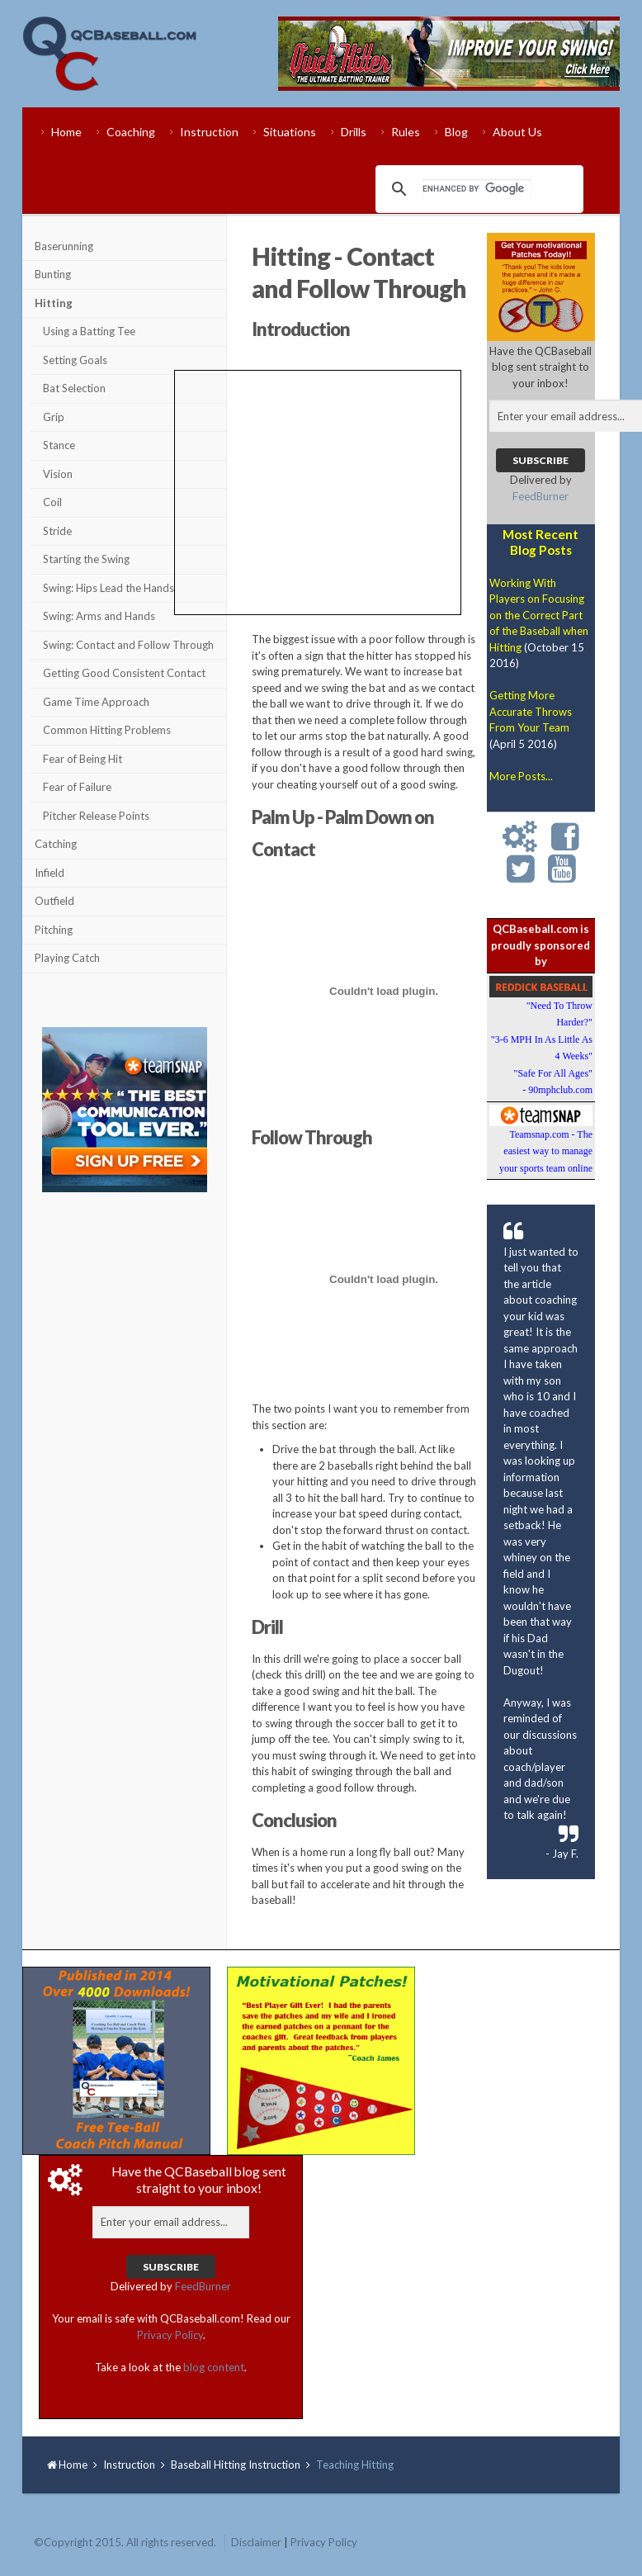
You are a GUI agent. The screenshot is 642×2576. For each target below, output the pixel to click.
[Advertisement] (124, 1299)
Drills (353, 132)
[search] (476, 189)
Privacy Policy (170, 2335)
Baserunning (64, 246)
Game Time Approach (96, 701)
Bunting (53, 274)
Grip (53, 417)
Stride (57, 530)
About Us (517, 132)
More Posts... (521, 776)
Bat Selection (74, 388)
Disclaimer (256, 2542)
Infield (49, 872)
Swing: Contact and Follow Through (128, 644)
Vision (58, 474)
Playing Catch (67, 957)
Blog (456, 132)
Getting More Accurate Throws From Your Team (530, 711)
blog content (213, 2367)
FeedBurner (540, 496)
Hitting (54, 303)
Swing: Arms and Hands (99, 616)
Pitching (54, 929)
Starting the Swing (86, 559)
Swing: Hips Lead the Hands (108, 587)
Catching (56, 843)
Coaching (130, 132)
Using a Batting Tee (89, 331)
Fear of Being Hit (82, 758)
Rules (405, 132)
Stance (59, 445)
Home (66, 132)
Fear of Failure (77, 786)
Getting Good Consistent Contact (124, 673)
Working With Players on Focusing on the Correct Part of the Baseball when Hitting (538, 615)
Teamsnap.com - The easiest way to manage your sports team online (545, 1151)
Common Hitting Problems (107, 729)
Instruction (209, 132)
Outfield (54, 900)
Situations (289, 132)
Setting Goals (75, 360)
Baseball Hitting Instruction (235, 2464)
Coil (52, 502)
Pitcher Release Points (96, 815)
